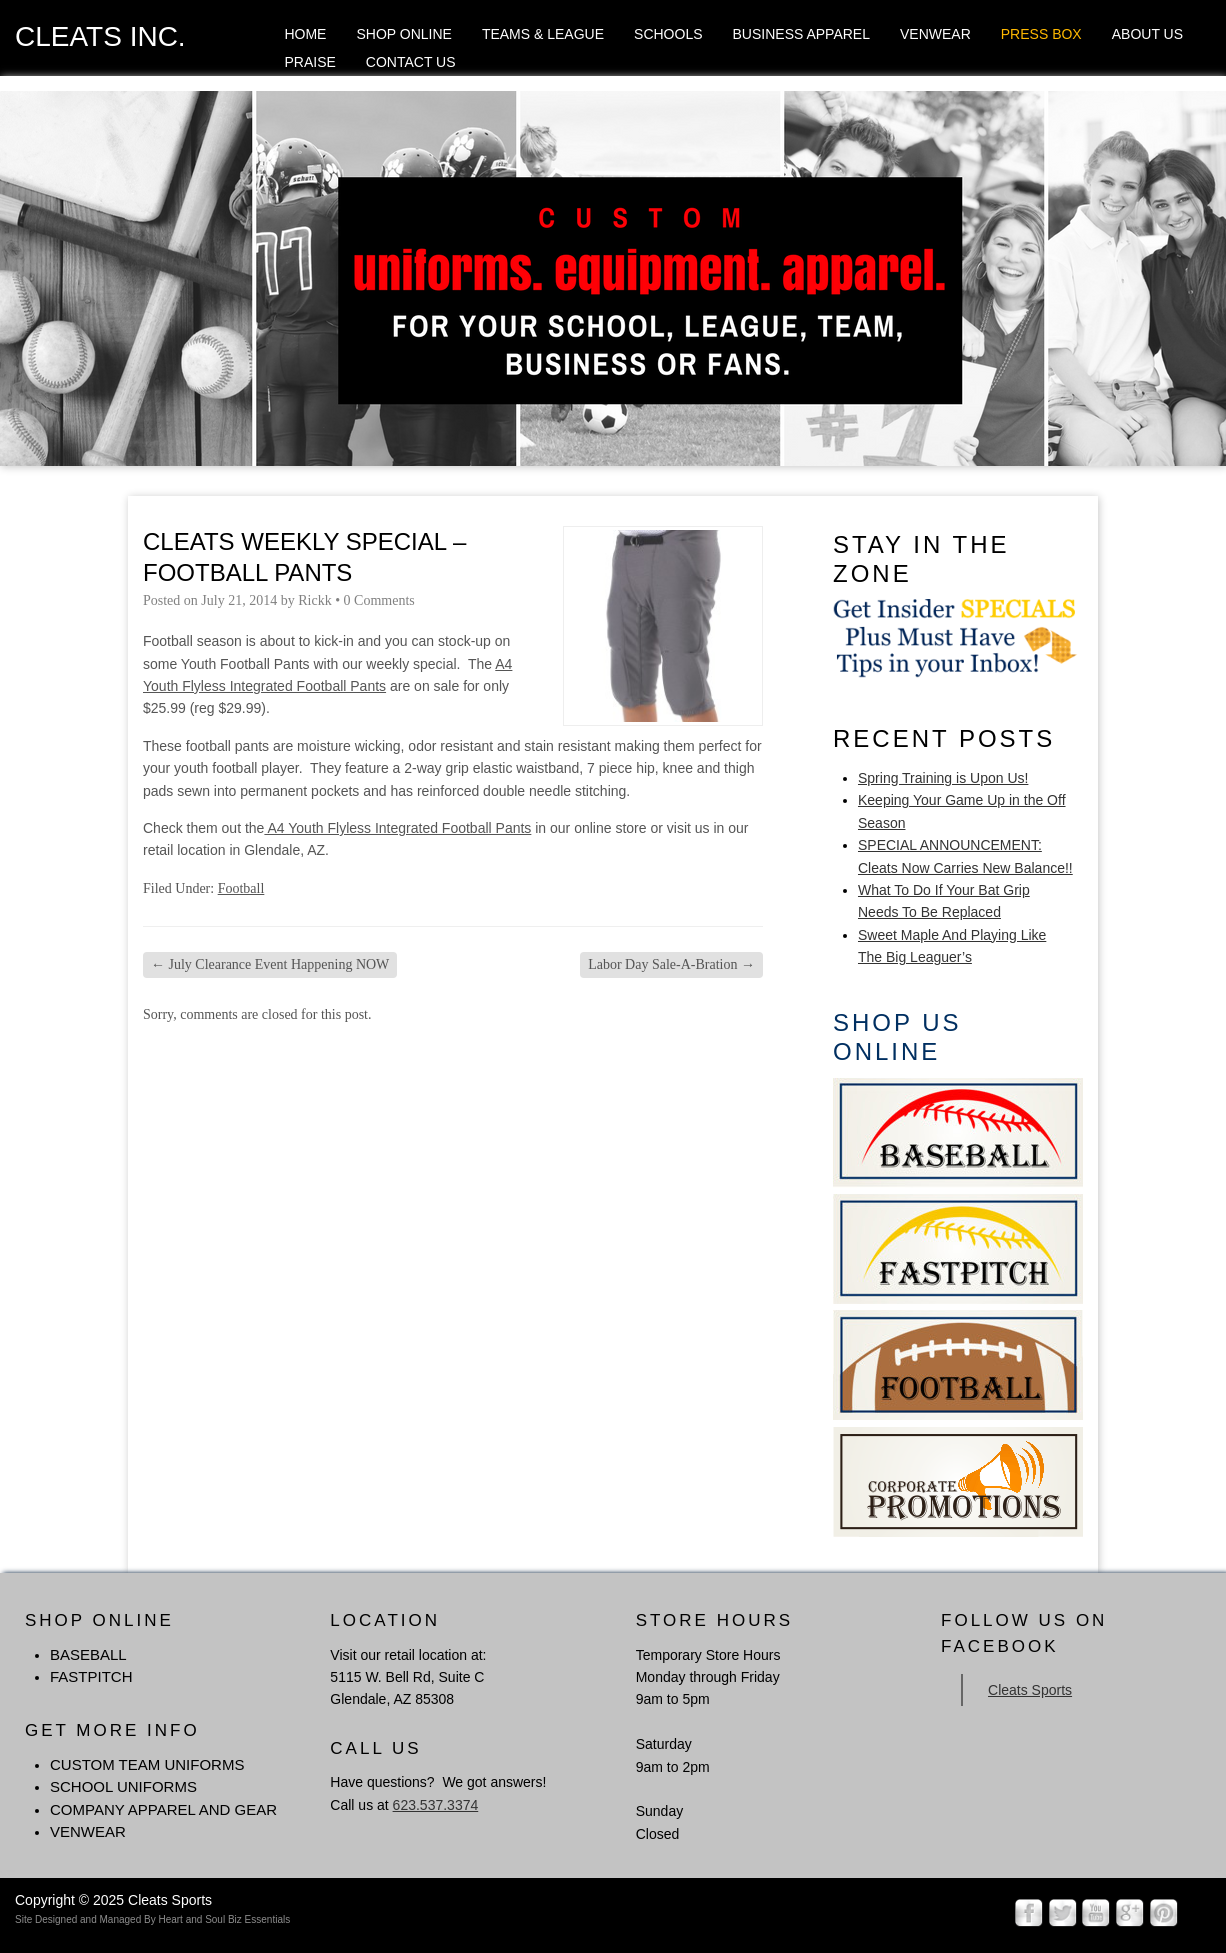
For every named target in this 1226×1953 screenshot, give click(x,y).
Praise (309, 62)
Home (305, 34)
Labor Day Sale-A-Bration (671, 964)
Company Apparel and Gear (163, 1809)
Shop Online (403, 34)
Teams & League (543, 34)
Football (241, 888)
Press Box (1041, 34)
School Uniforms (123, 1786)
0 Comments (379, 600)
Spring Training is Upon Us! (943, 778)
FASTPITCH (91, 1676)
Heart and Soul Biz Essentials (224, 1919)
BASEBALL (88, 1654)
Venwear (935, 34)
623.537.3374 (436, 1805)
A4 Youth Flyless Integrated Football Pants (397, 828)
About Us (1147, 34)
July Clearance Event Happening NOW (270, 964)
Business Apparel (801, 34)
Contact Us (411, 62)
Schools (668, 34)
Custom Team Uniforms (147, 1764)
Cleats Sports (1030, 1690)
